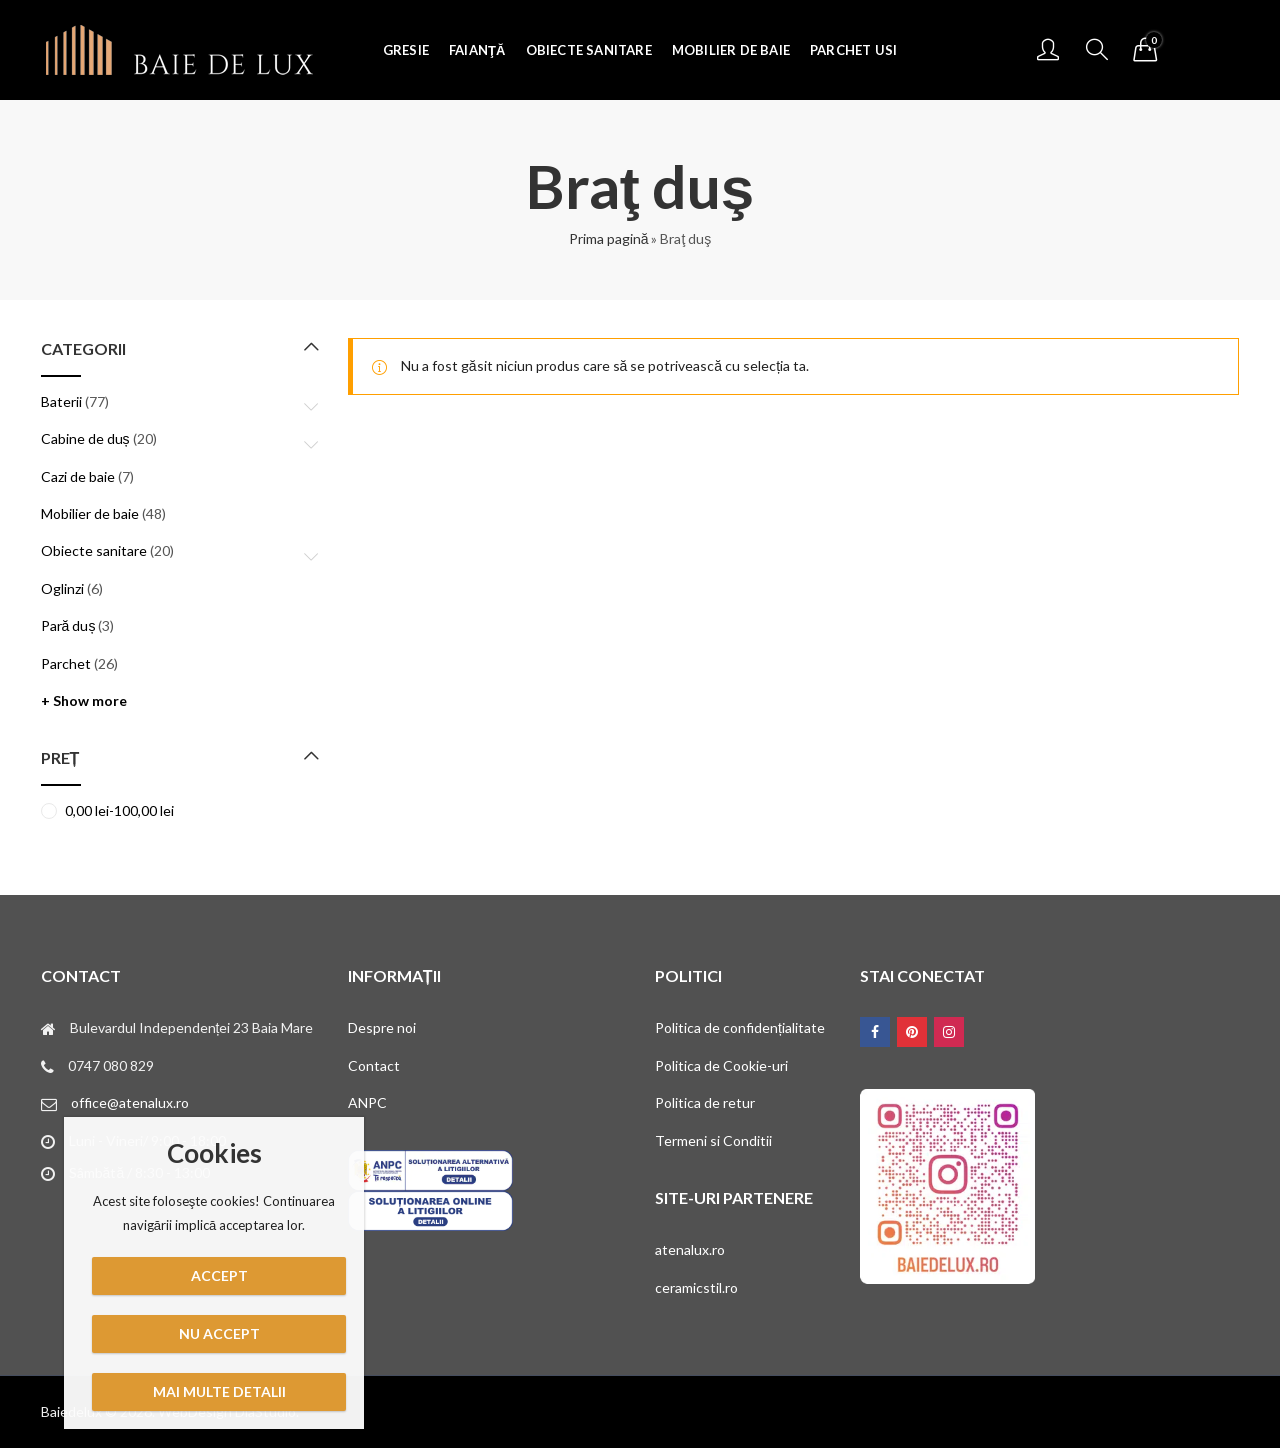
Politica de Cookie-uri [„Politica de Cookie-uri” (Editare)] (721, 1065)
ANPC (367, 1102)
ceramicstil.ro (696, 1287)
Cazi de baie (78, 476)
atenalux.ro (690, 1249)
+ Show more (84, 700)
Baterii (61, 401)
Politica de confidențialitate (740, 1027)
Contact (374, 1065)
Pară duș (68, 625)
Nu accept (219, 1333)
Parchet (66, 663)
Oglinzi (62, 588)
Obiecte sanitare (94, 550)
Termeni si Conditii (713, 1140)
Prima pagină (609, 238)
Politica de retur (705, 1102)
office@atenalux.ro (130, 1102)
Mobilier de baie (90, 513)
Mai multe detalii (219, 1391)
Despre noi (382, 1027)
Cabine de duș (85, 438)
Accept (219, 1275)
